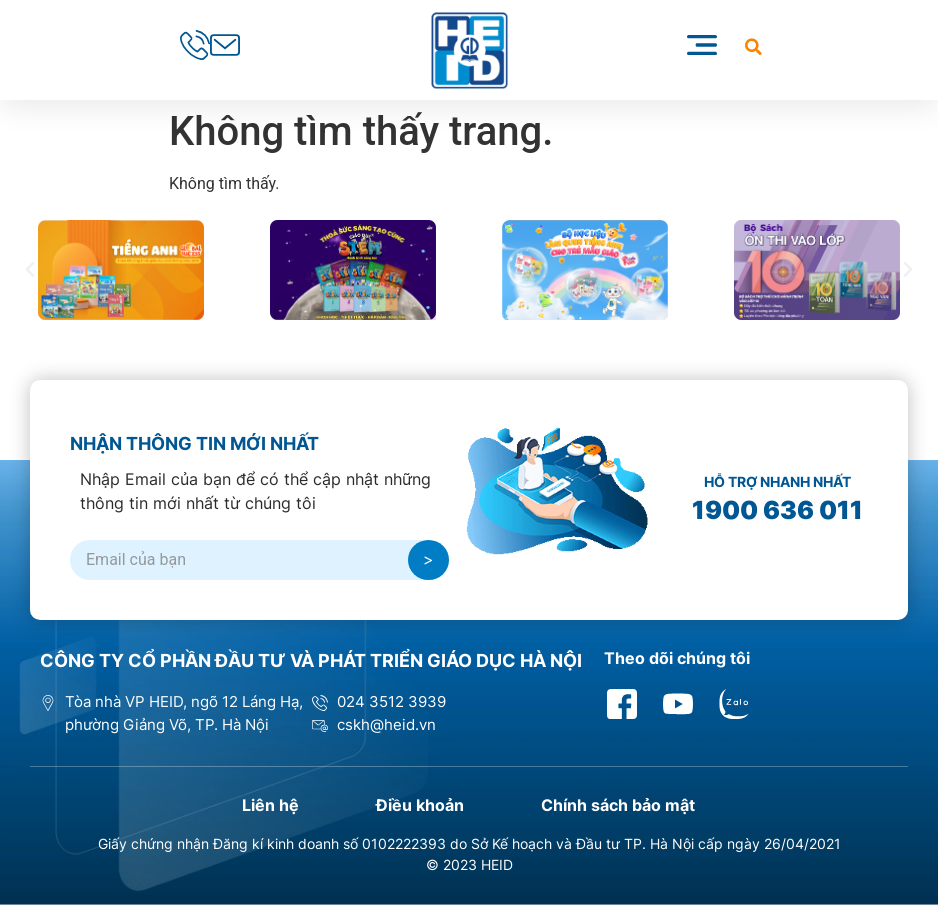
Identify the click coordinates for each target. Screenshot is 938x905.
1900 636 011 (777, 510)
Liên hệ (268, 805)
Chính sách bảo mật (622, 805)
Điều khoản (421, 805)
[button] (753, 46)
